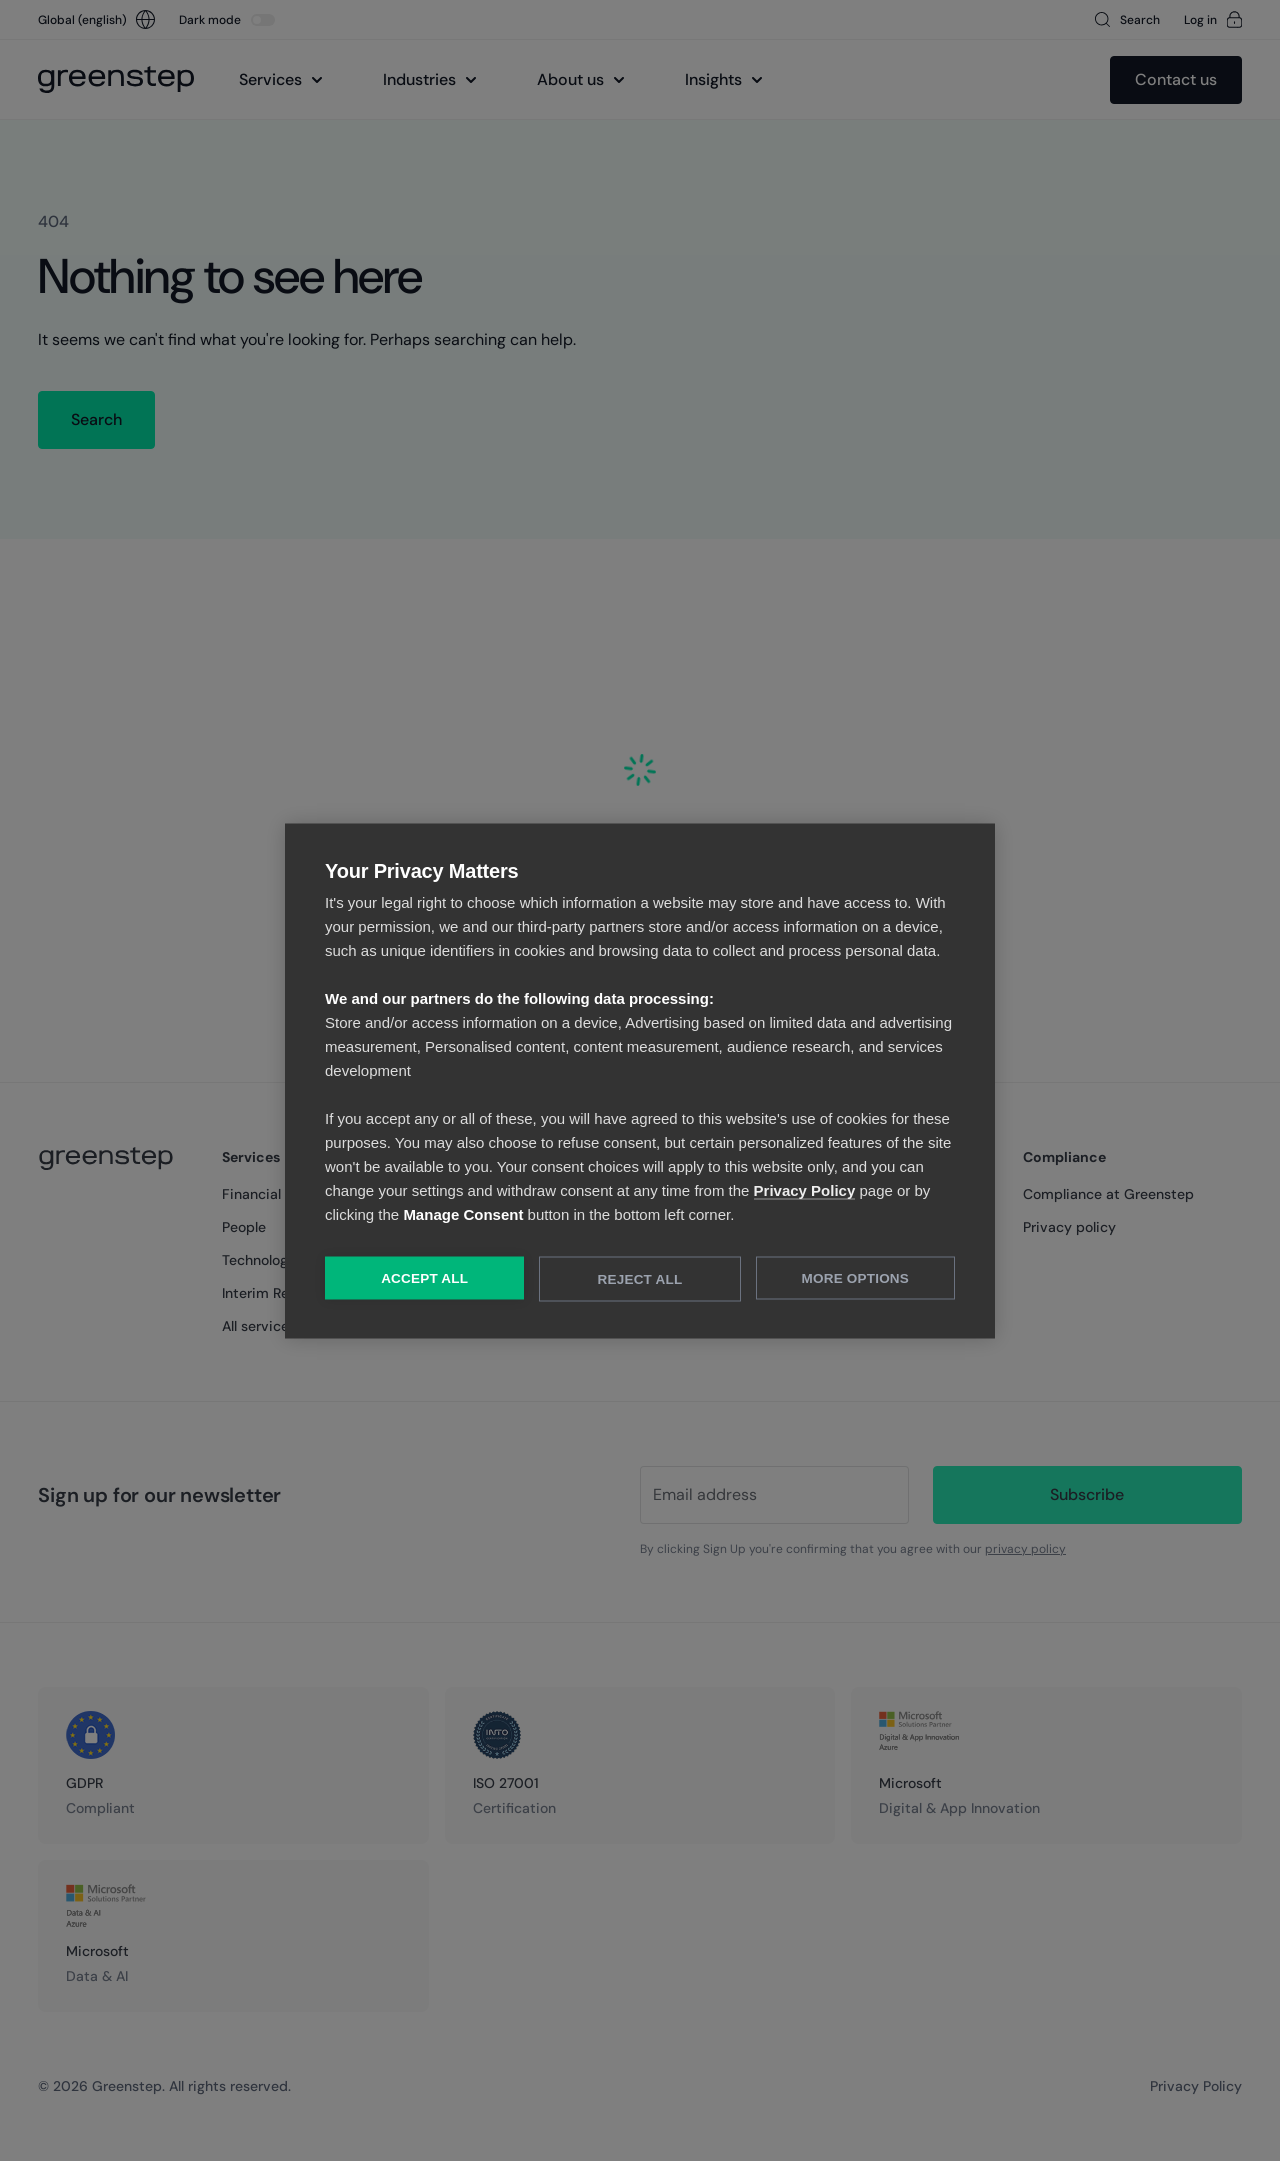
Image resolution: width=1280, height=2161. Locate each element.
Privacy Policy (805, 1189)
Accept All (424, 1277)
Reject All (640, 1278)
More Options (855, 1277)
